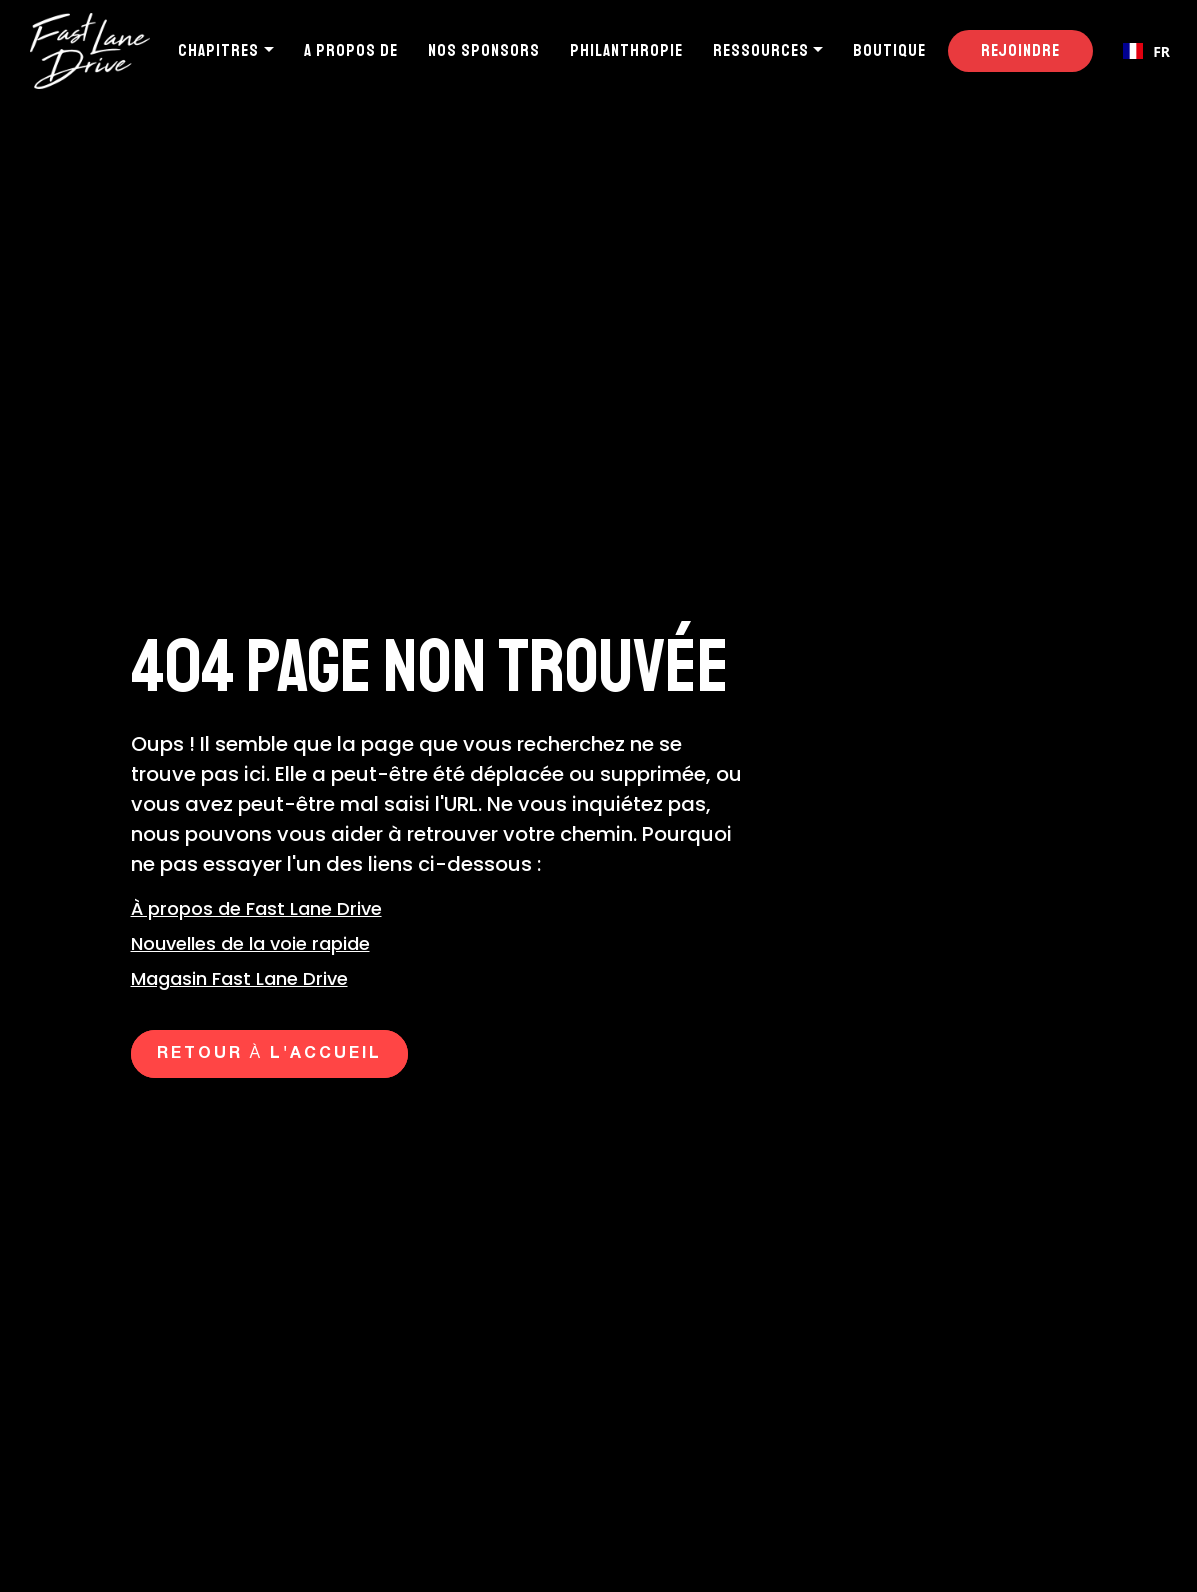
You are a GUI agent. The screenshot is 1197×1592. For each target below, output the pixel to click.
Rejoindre (1020, 50)
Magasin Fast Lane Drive (239, 978)
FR (1146, 51)
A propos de (351, 50)
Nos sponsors (484, 50)
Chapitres (218, 50)
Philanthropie (626, 50)
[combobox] (1146, 51)
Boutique (889, 50)
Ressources (761, 50)
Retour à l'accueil (270, 1054)
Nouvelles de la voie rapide (250, 943)
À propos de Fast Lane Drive (256, 908)
